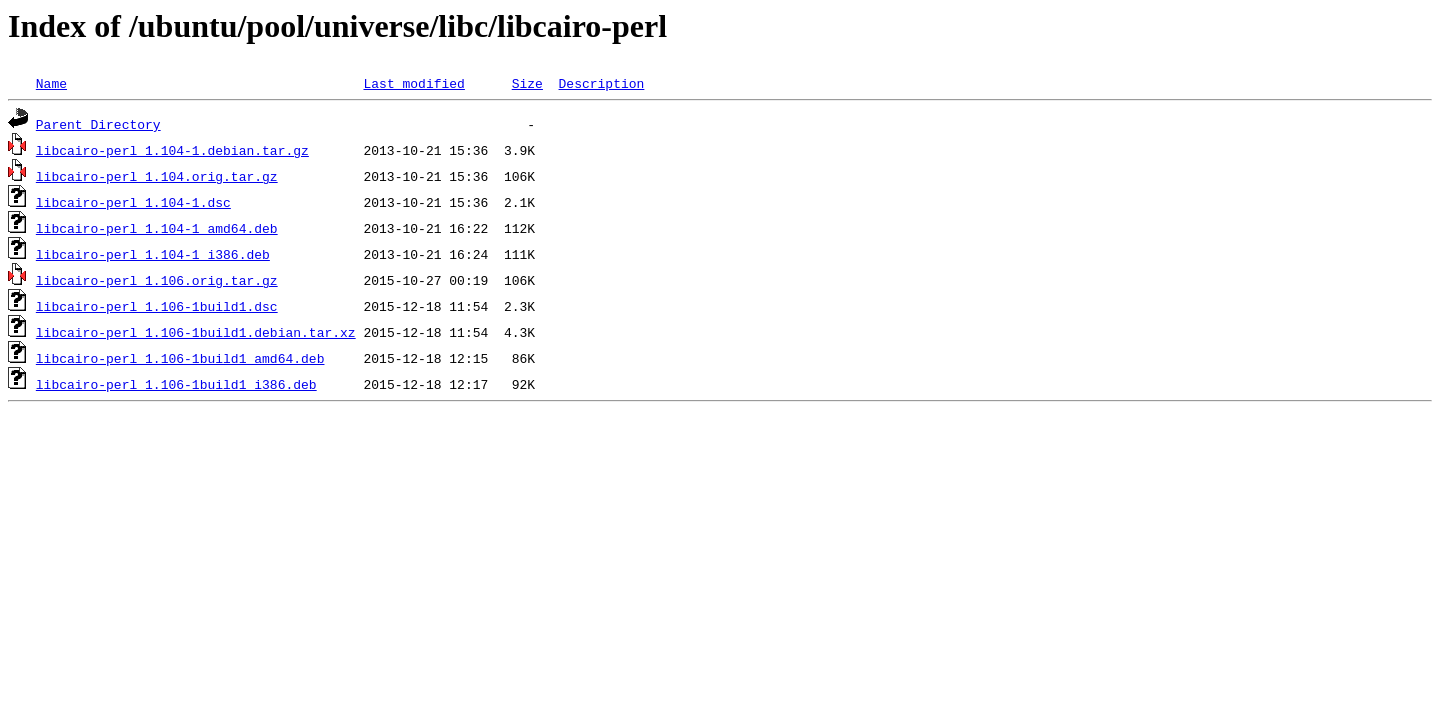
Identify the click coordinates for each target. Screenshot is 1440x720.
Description (601, 83)
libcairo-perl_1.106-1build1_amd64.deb (180, 358)
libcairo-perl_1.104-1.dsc (133, 202)
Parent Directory (98, 124)
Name (51, 83)
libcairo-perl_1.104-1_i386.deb (153, 254)
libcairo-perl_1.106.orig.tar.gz (157, 280)
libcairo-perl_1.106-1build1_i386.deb (176, 384)
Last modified (413, 83)
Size (527, 83)
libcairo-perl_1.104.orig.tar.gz (157, 176)
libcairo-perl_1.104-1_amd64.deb (157, 228)
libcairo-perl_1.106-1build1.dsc (157, 306)
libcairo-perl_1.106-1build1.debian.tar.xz (196, 332)
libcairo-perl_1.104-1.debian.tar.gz (172, 150)
